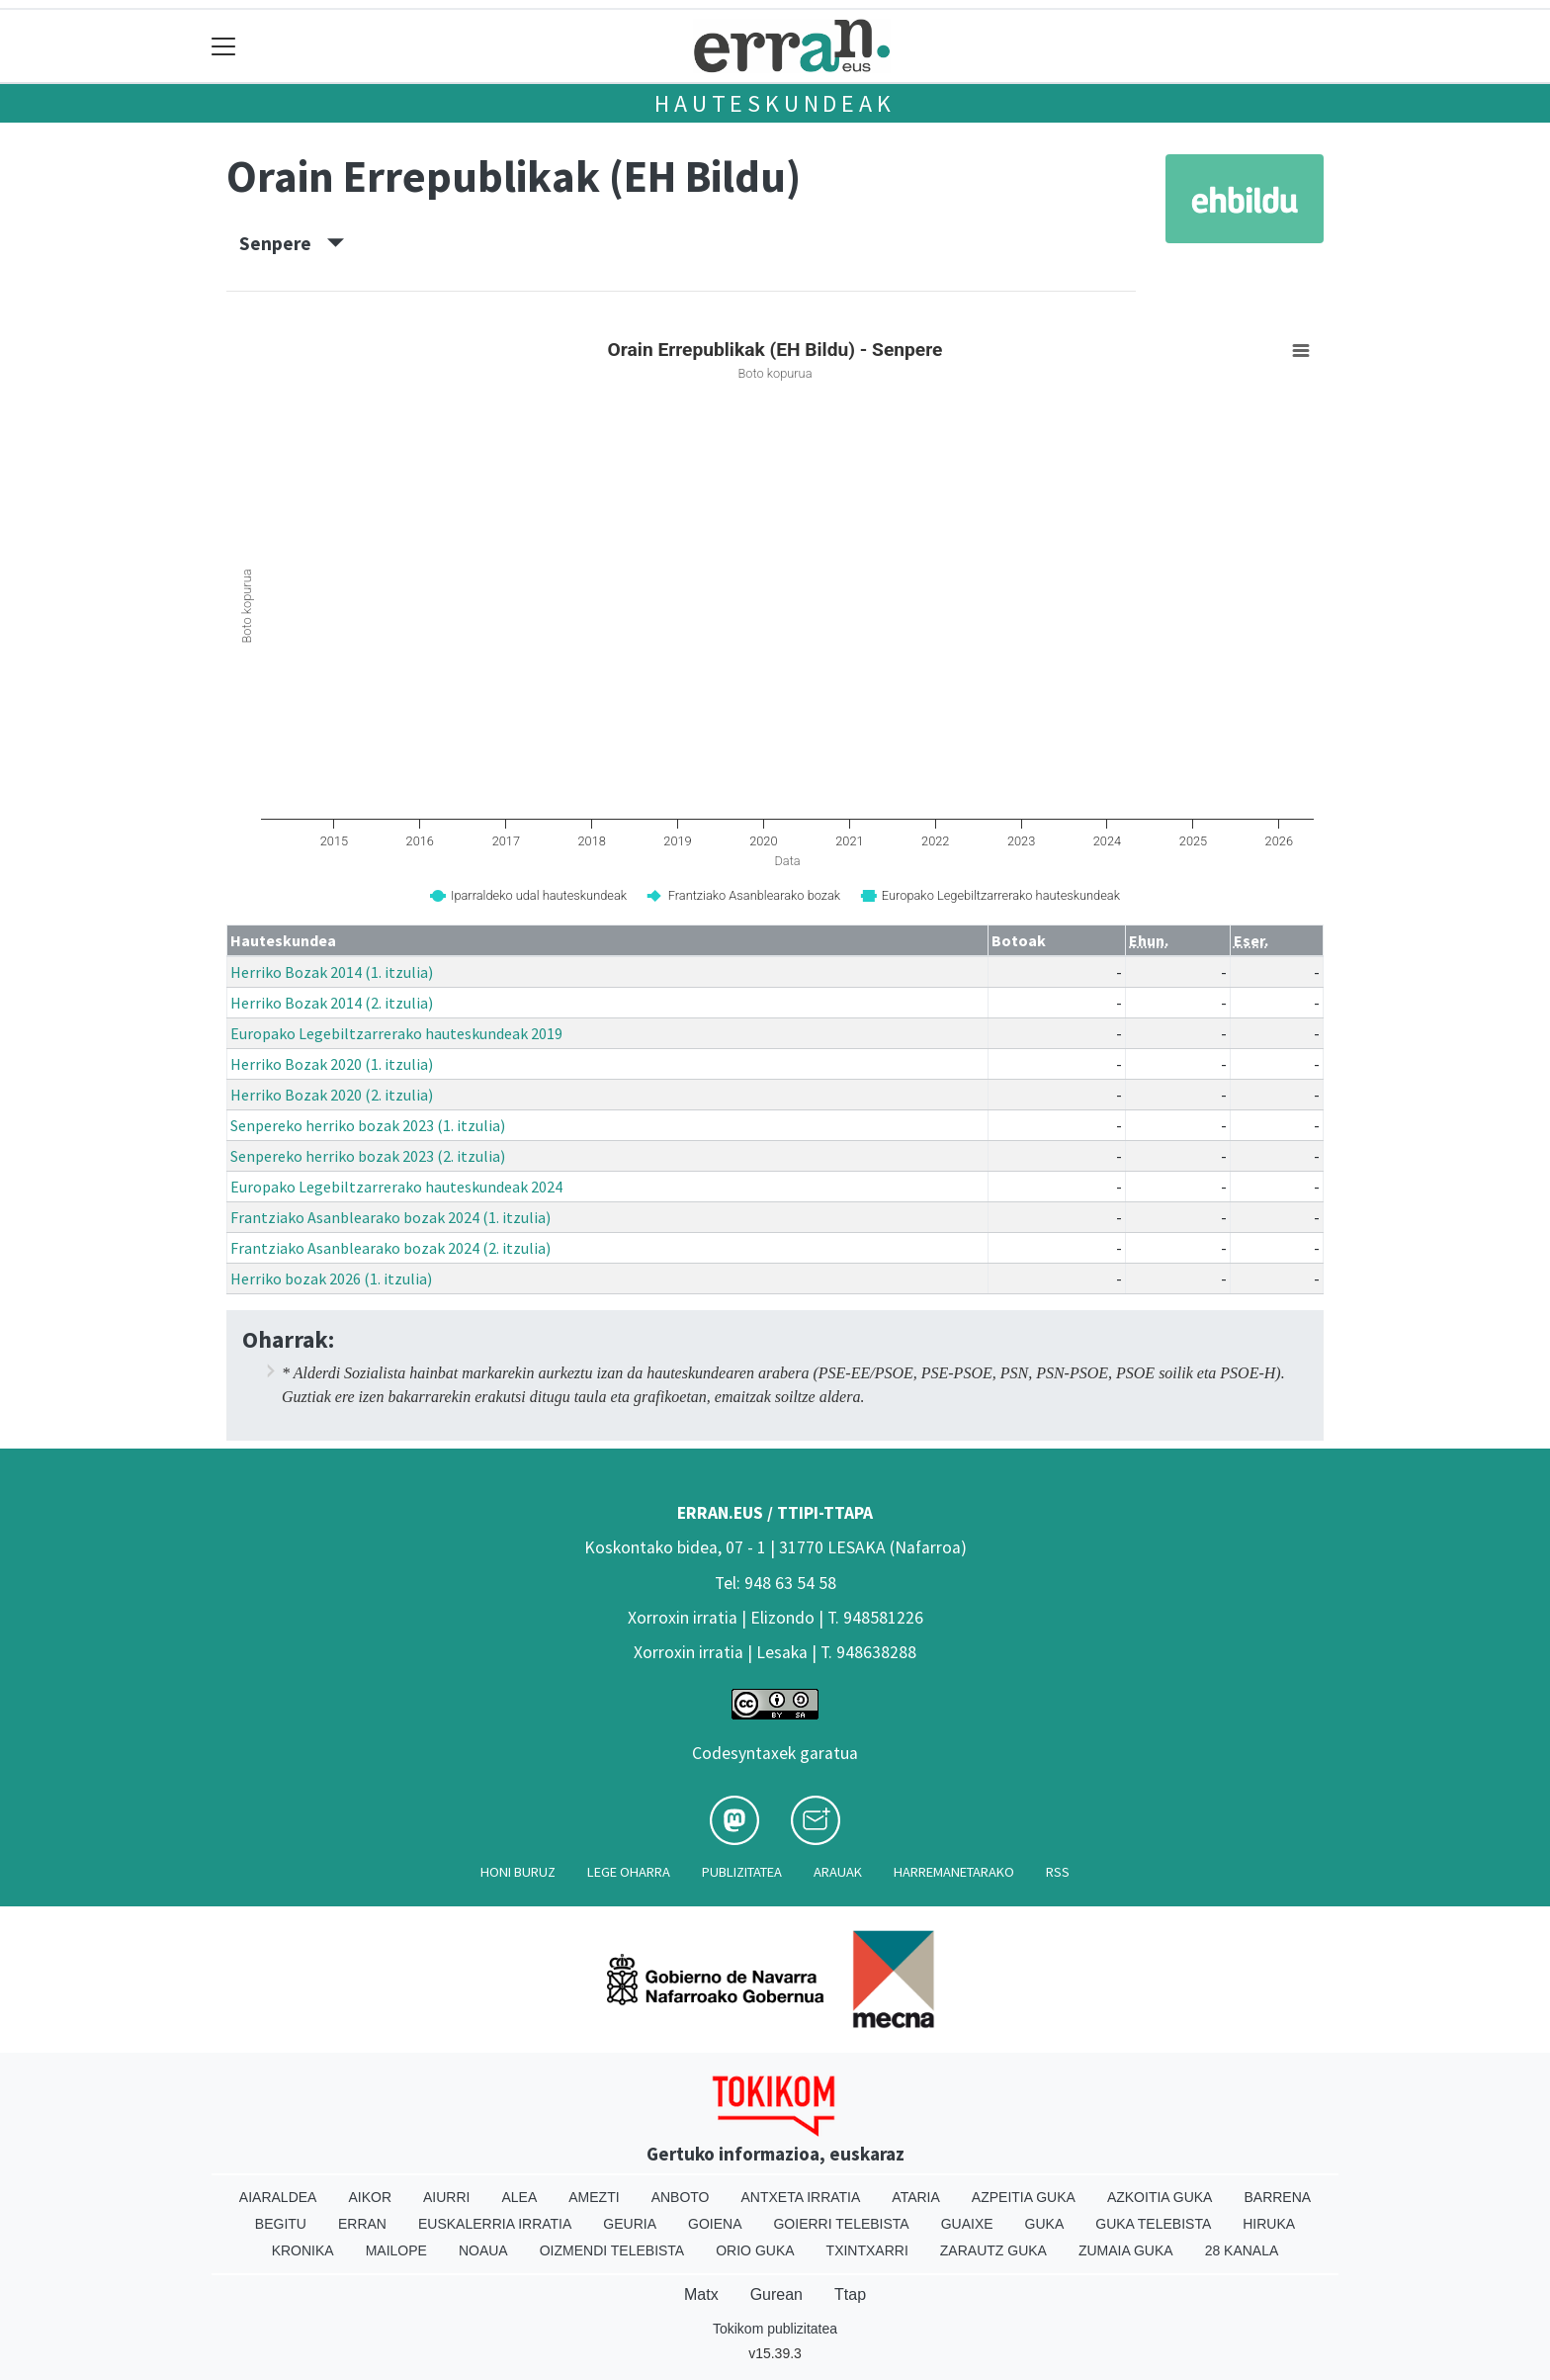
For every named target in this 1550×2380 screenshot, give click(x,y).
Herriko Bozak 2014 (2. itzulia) (331, 1003)
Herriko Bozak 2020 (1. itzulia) (331, 1064)
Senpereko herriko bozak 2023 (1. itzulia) (367, 1125)
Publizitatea (742, 1872)
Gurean (776, 2294)
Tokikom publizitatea (775, 2328)
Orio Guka (755, 2250)
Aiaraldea (278, 2197)
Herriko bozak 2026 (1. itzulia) (331, 1278)
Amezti (593, 2197)
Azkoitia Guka (1160, 2197)
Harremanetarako (954, 1872)
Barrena (1277, 2197)
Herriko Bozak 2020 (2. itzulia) (331, 1094)
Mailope (396, 2250)
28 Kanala (1242, 2250)
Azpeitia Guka (1024, 2197)
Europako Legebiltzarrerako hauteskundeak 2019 (396, 1033)
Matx (701, 2294)
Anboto (680, 2197)
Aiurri (446, 2197)
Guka (1045, 2224)
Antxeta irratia (801, 2197)
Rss (1058, 1872)
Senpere (291, 243)
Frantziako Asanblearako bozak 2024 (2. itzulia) (390, 1248)
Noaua (483, 2250)
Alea (519, 2197)
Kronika (303, 2250)
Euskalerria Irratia (494, 2224)
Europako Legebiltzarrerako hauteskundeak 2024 (396, 1186)
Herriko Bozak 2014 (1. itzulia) (331, 972)
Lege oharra (628, 1872)
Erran (362, 2224)
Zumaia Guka (1125, 2250)
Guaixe (967, 2224)
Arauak (838, 1872)
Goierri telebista (840, 2224)
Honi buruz (518, 1872)
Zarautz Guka (993, 2250)
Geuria (629, 2224)
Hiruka (1269, 2224)
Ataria (916, 2197)
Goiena (714, 2224)
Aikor (369, 2197)
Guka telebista (1153, 2224)
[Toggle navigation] (224, 46)
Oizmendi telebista (612, 2250)
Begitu (280, 2224)
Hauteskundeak (774, 103)
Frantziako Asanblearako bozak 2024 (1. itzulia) (390, 1217)
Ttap (850, 2294)
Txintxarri (867, 2250)
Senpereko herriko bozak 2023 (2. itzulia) (367, 1156)
